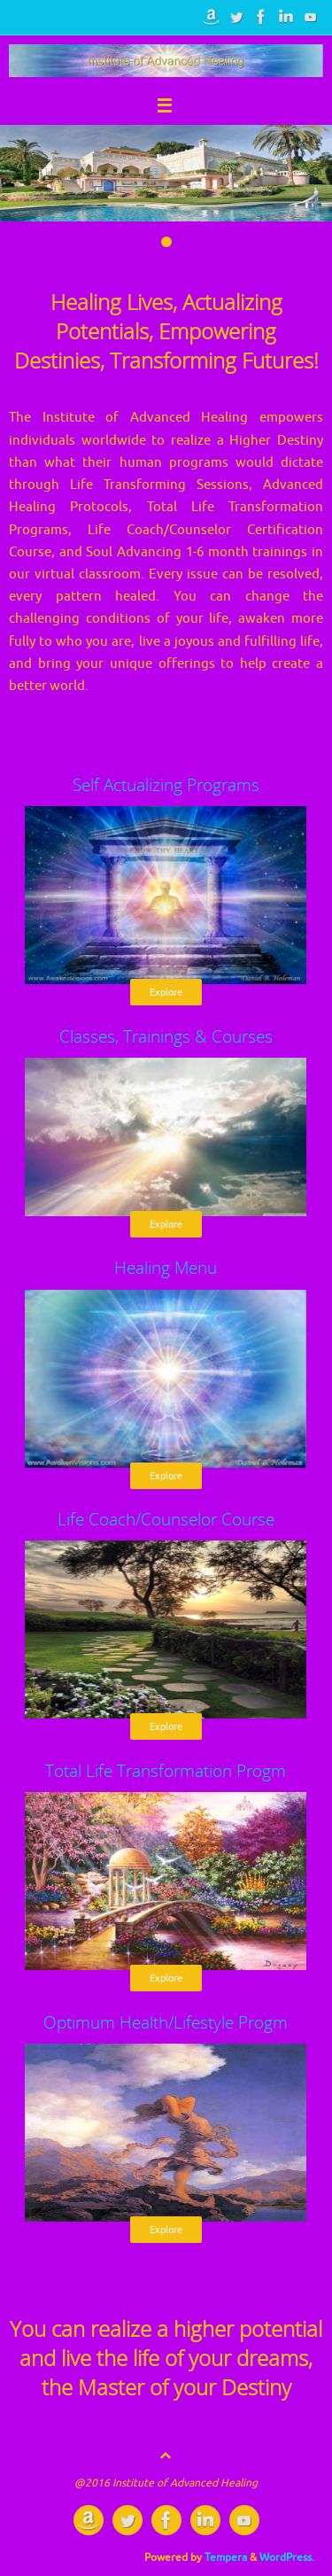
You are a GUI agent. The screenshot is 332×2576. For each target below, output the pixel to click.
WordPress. (286, 2557)
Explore (166, 992)
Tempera (226, 2557)
